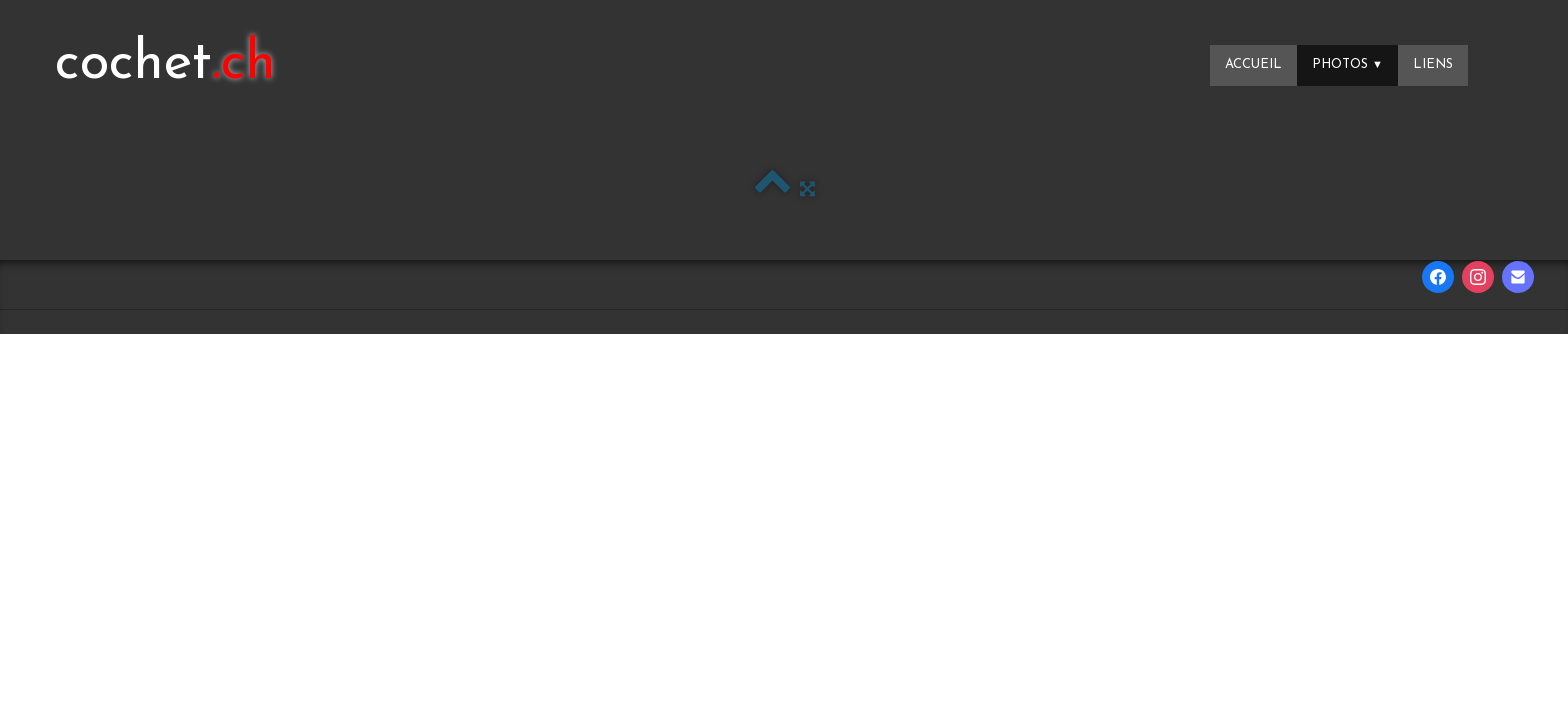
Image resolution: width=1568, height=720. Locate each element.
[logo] (165, 65)
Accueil (1253, 64)
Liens (1433, 64)
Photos (1347, 64)
